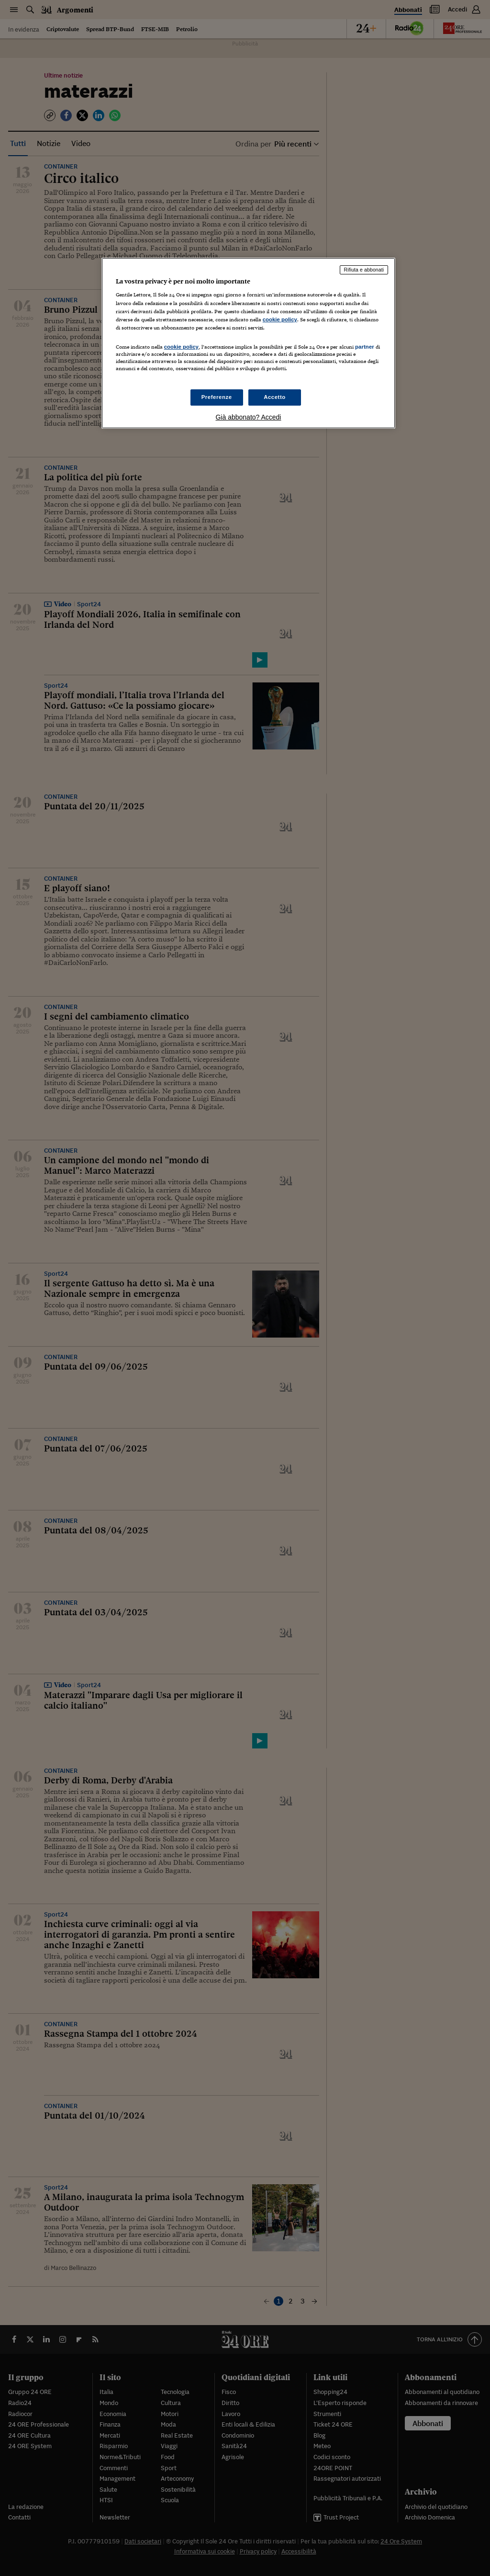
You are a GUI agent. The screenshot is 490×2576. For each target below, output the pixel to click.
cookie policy (280, 319)
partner (364, 347)
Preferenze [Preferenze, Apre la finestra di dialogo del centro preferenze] (216, 397)
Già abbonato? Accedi (248, 417)
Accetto (275, 397)
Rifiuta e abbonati (364, 269)
